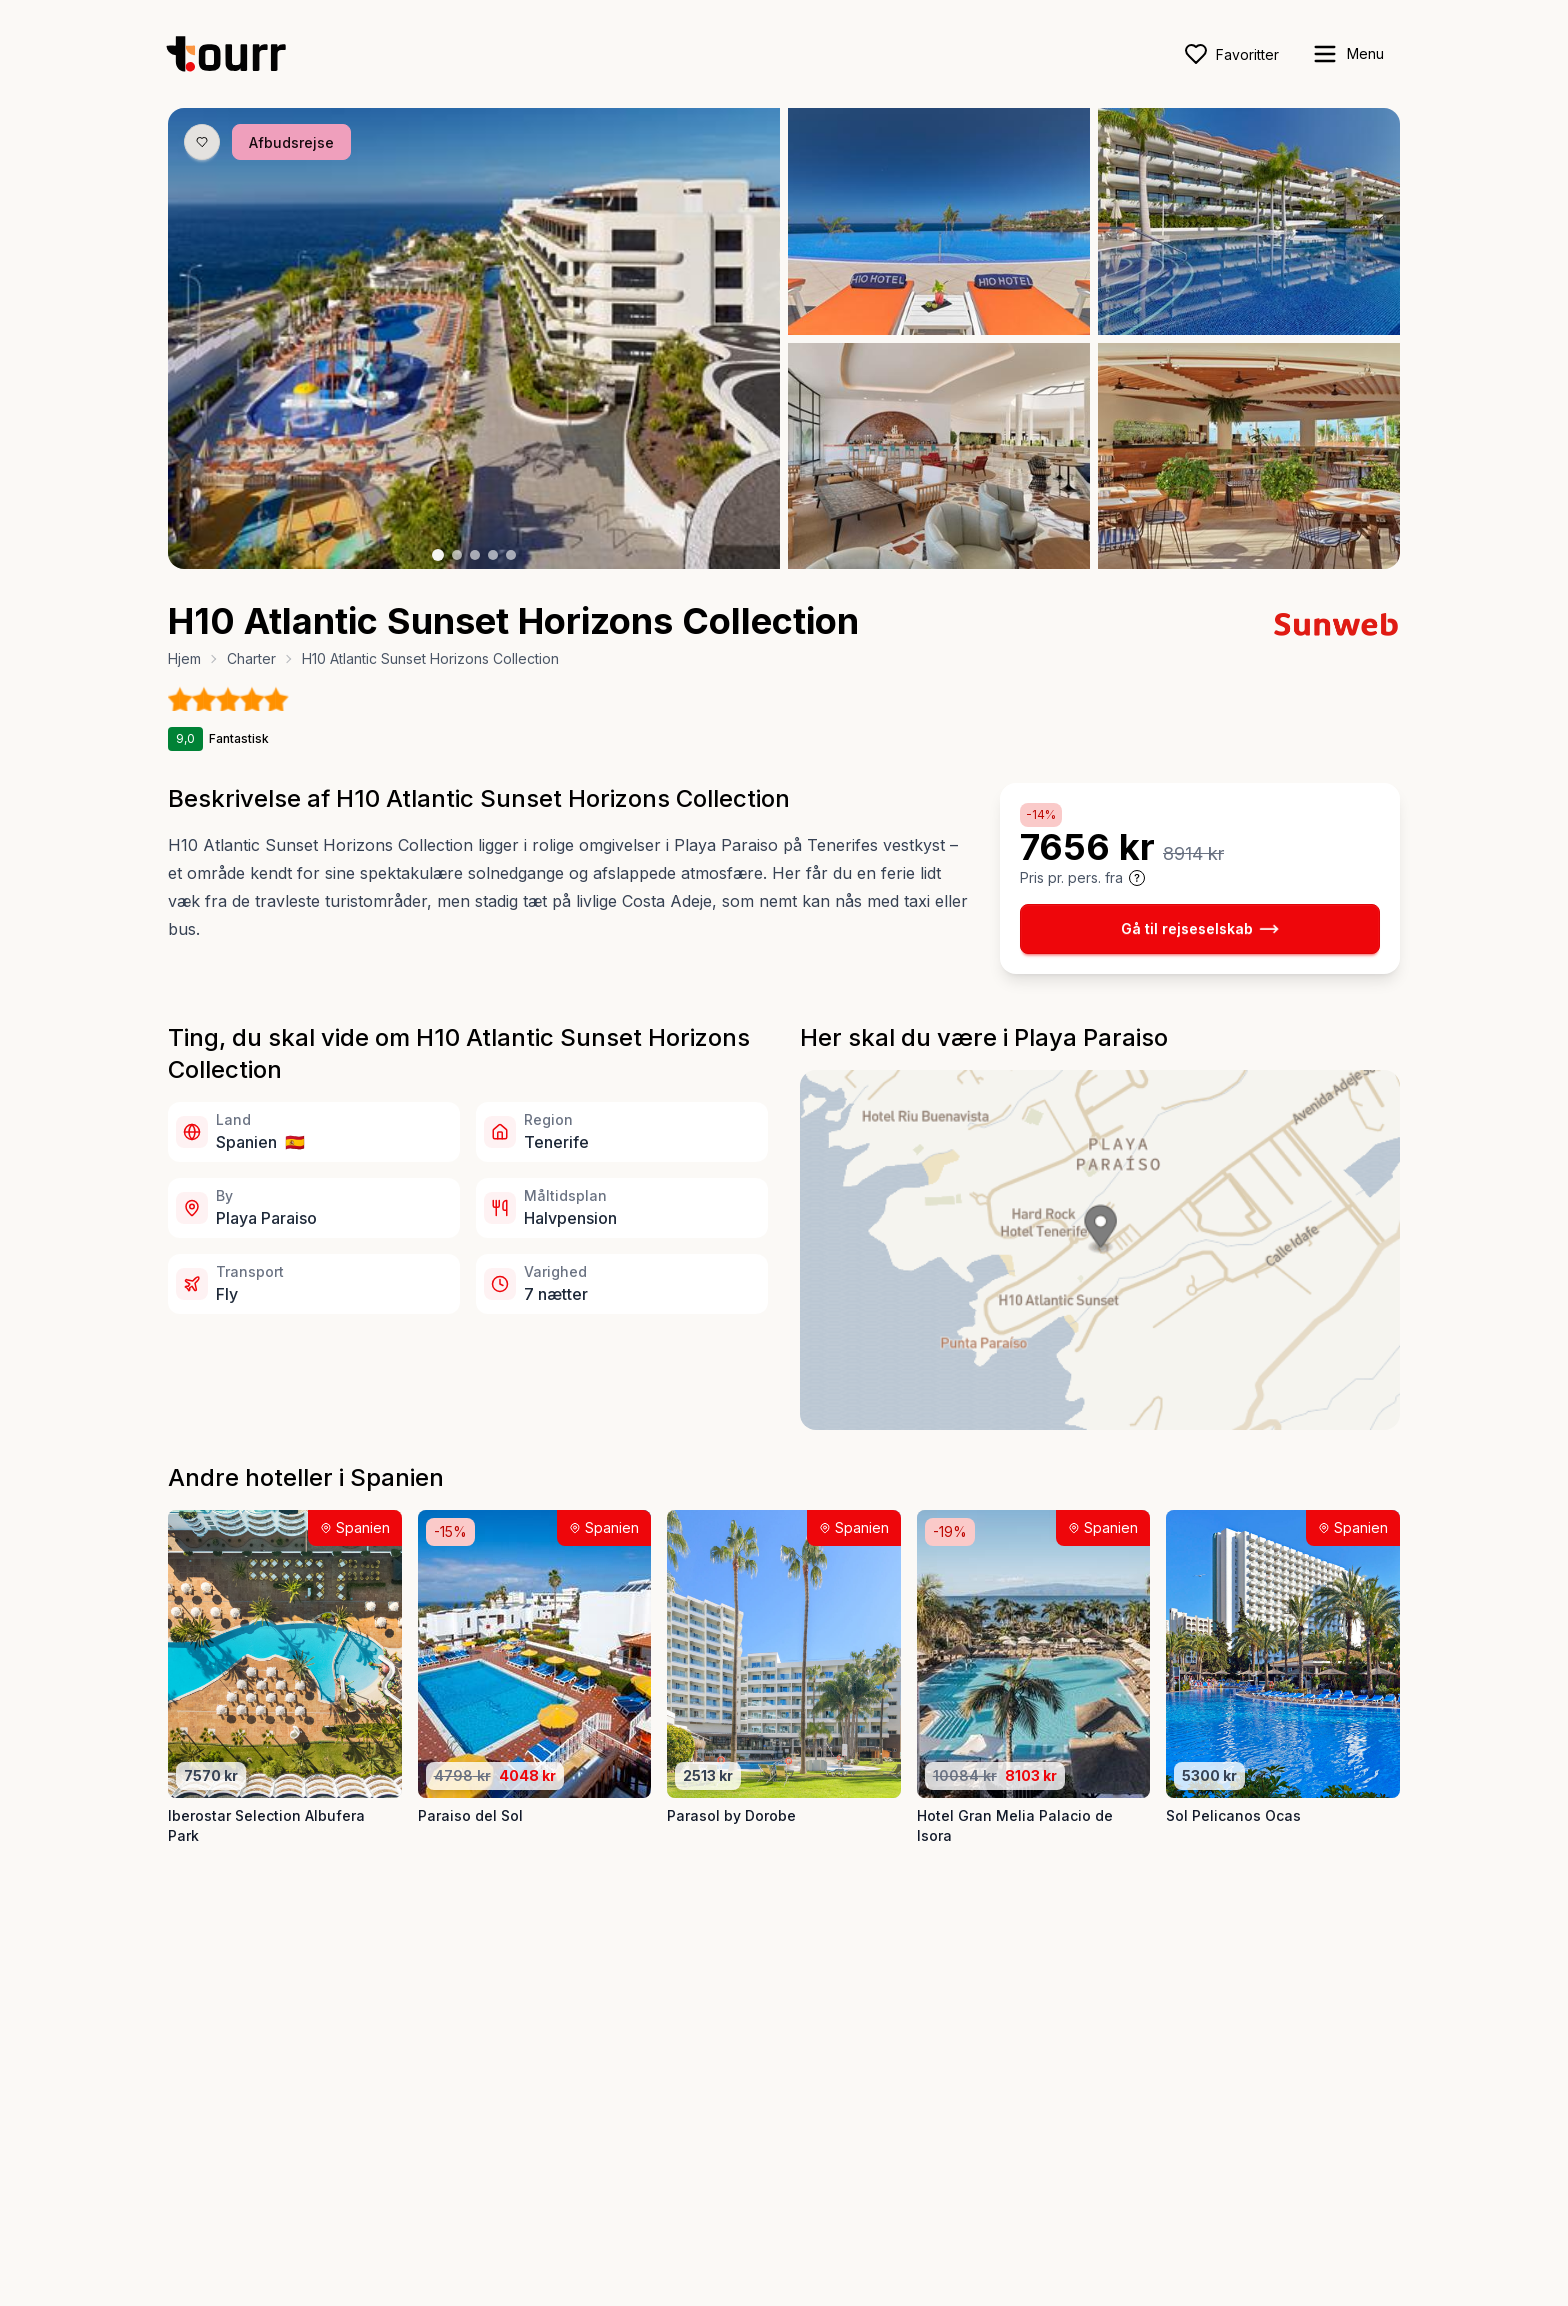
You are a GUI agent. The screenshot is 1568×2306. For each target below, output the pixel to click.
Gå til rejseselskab (1200, 929)
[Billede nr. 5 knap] (511, 555)
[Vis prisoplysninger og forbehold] (1137, 878)
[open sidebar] (1347, 54)
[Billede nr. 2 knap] (457, 555)
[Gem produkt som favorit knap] (202, 142)
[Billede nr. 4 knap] (493, 555)
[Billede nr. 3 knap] (475, 555)
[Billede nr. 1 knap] (438, 555)
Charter (251, 658)
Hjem (184, 658)
